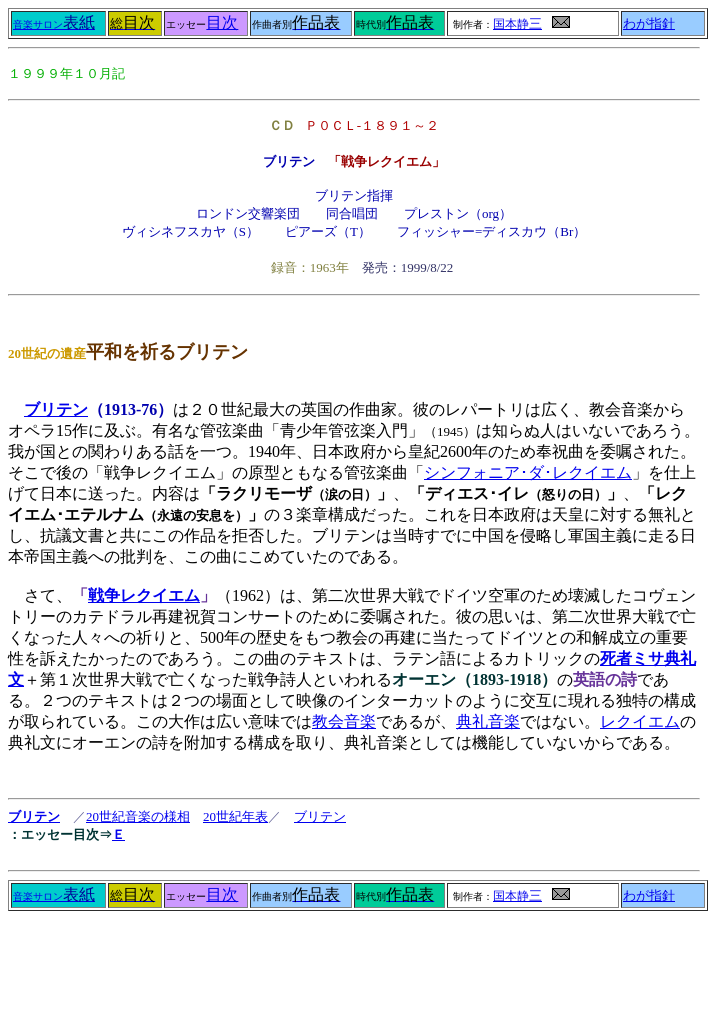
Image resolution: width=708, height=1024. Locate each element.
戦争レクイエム (144, 595)
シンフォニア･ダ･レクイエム (528, 472)
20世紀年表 (235, 816)
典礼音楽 (488, 721)
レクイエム (640, 721)
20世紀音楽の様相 (138, 816)
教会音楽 (344, 721)
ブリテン (56, 409)
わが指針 (649, 24)
